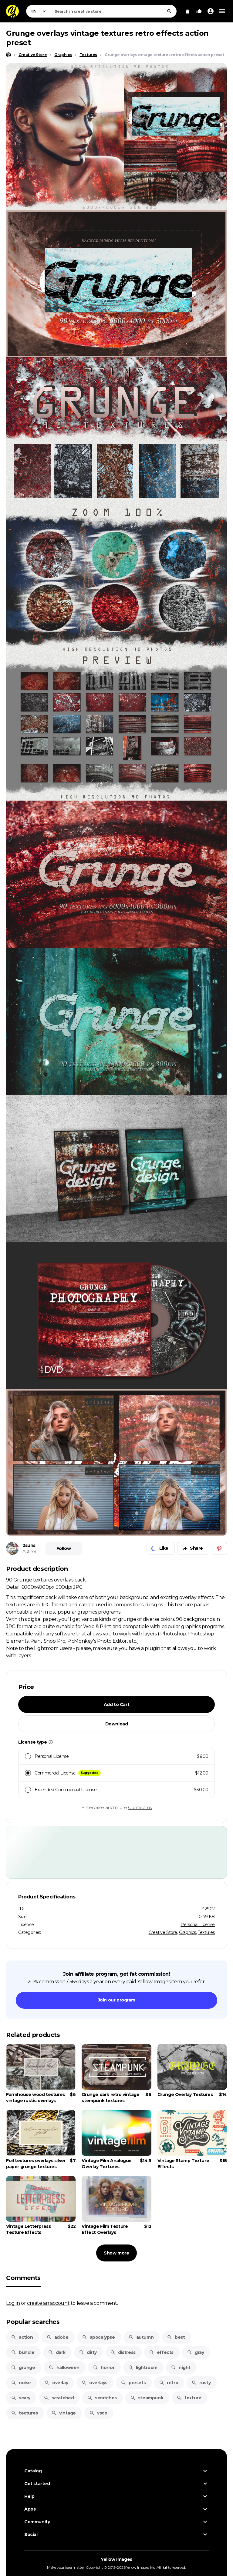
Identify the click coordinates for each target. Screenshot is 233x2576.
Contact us (140, 1807)
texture (189, 2398)
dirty (88, 2352)
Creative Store (163, 1932)
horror (104, 2367)
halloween (64, 2367)
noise (21, 2382)
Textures (206, 1932)
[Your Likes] (199, 11)
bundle (23, 2352)
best (176, 2337)
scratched (59, 2398)
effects (161, 2352)
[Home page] (8, 54)
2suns (28, 1545)
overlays (94, 2382)
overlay (56, 2382)
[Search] (169, 11)
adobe (57, 2337)
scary (20, 2398)
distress (123, 2352)
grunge (23, 2367)
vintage (63, 2413)
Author (29, 1551)
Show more (116, 2253)
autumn (141, 2337)
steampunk (146, 2398)
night (181, 2367)
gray (195, 2352)
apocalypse (98, 2337)
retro (168, 2382)
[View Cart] (187, 11)
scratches (101, 2398)
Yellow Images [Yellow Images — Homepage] (116, 2559)
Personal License (198, 1924)
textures (24, 2413)
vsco (98, 2413)
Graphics (187, 1932)
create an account (48, 2303)
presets (133, 2382)
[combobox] (113, 11)
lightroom (142, 2367)
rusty (201, 2382)
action (22, 2337)
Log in (13, 2303)
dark (57, 2352)
